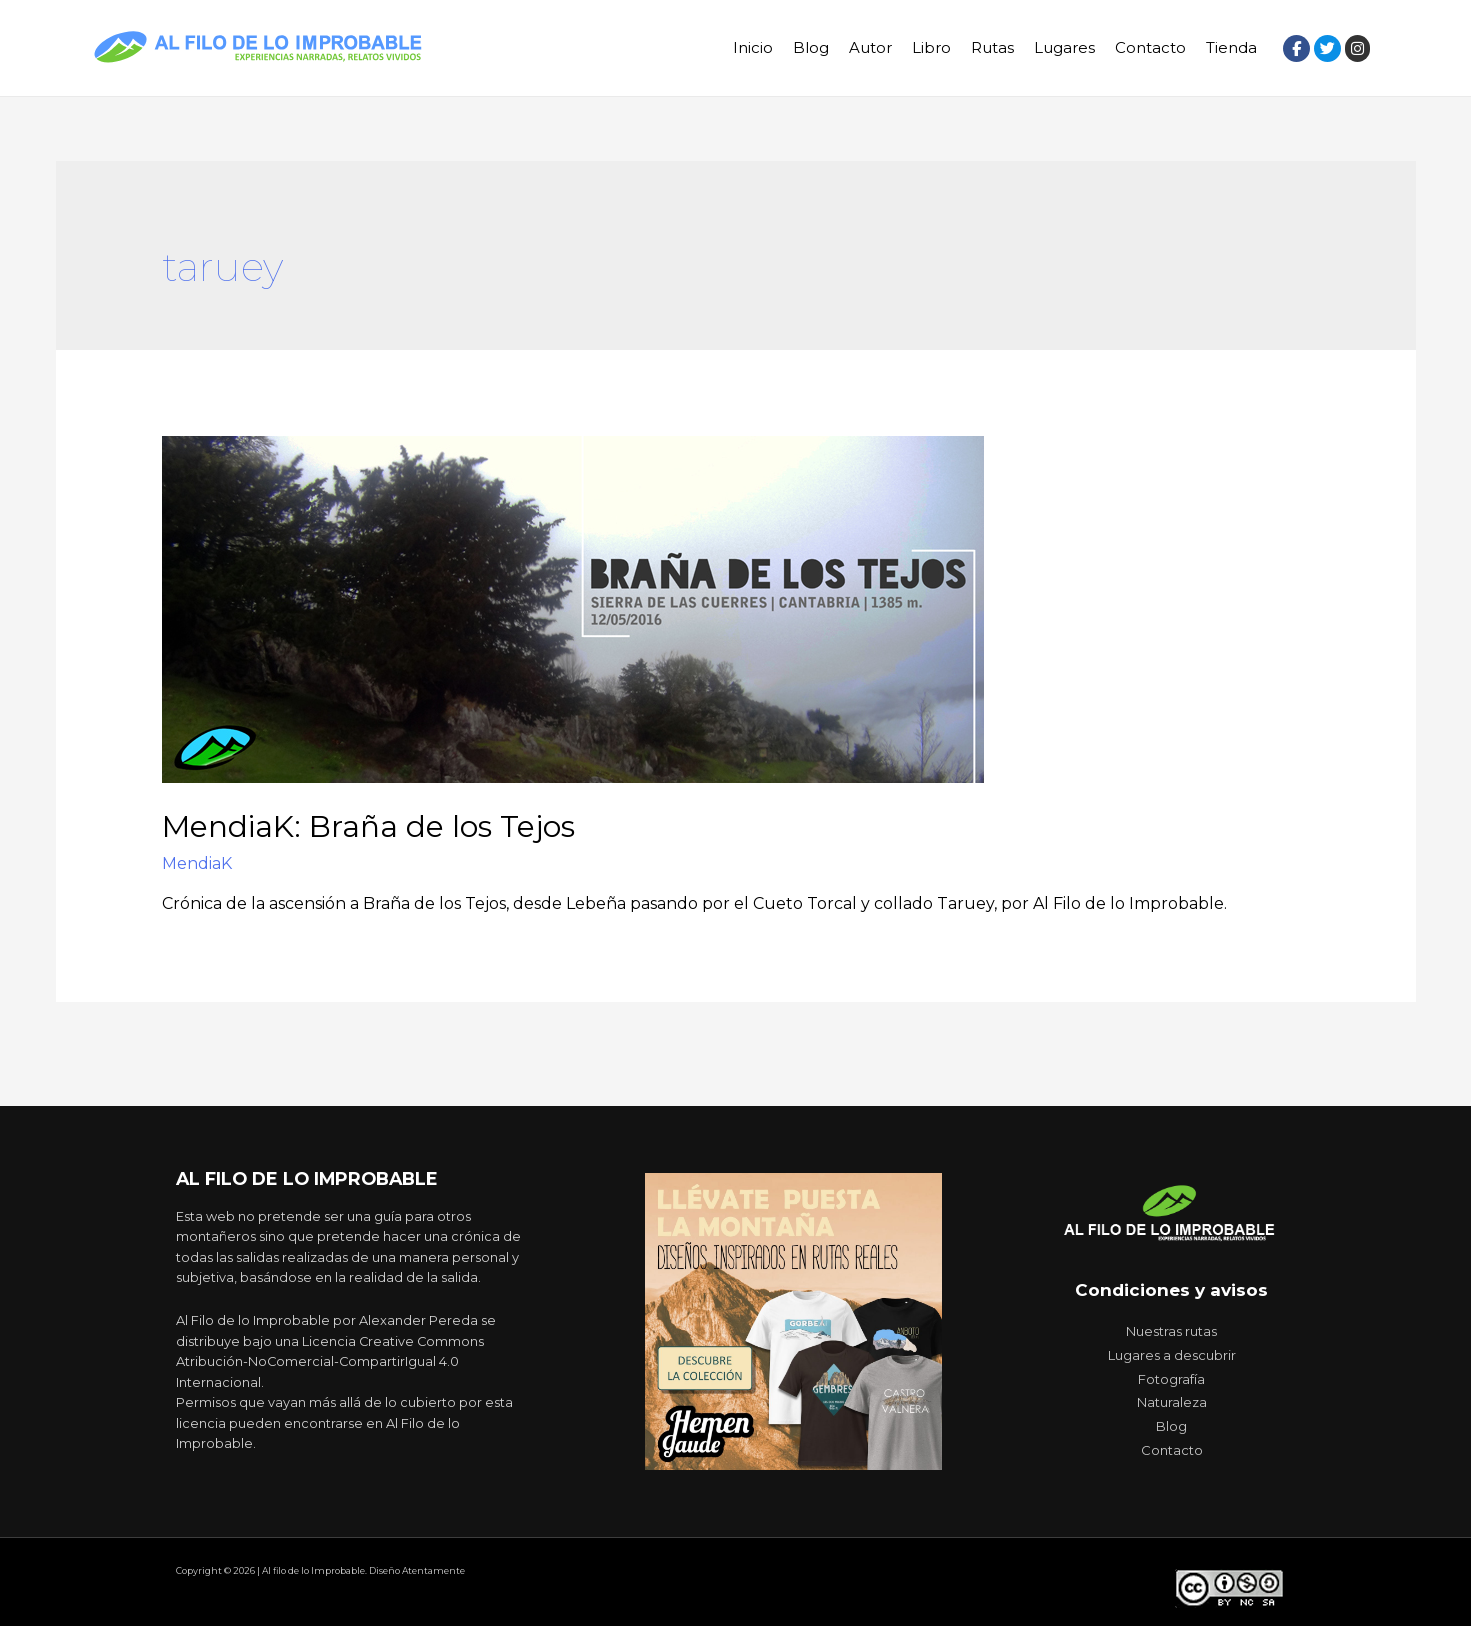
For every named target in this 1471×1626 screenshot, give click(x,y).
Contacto (1150, 47)
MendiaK (197, 863)
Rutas (992, 47)
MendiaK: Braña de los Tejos (368, 826)
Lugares (1064, 47)
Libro (931, 47)
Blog (811, 47)
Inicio (753, 47)
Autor (870, 47)
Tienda (1231, 47)
